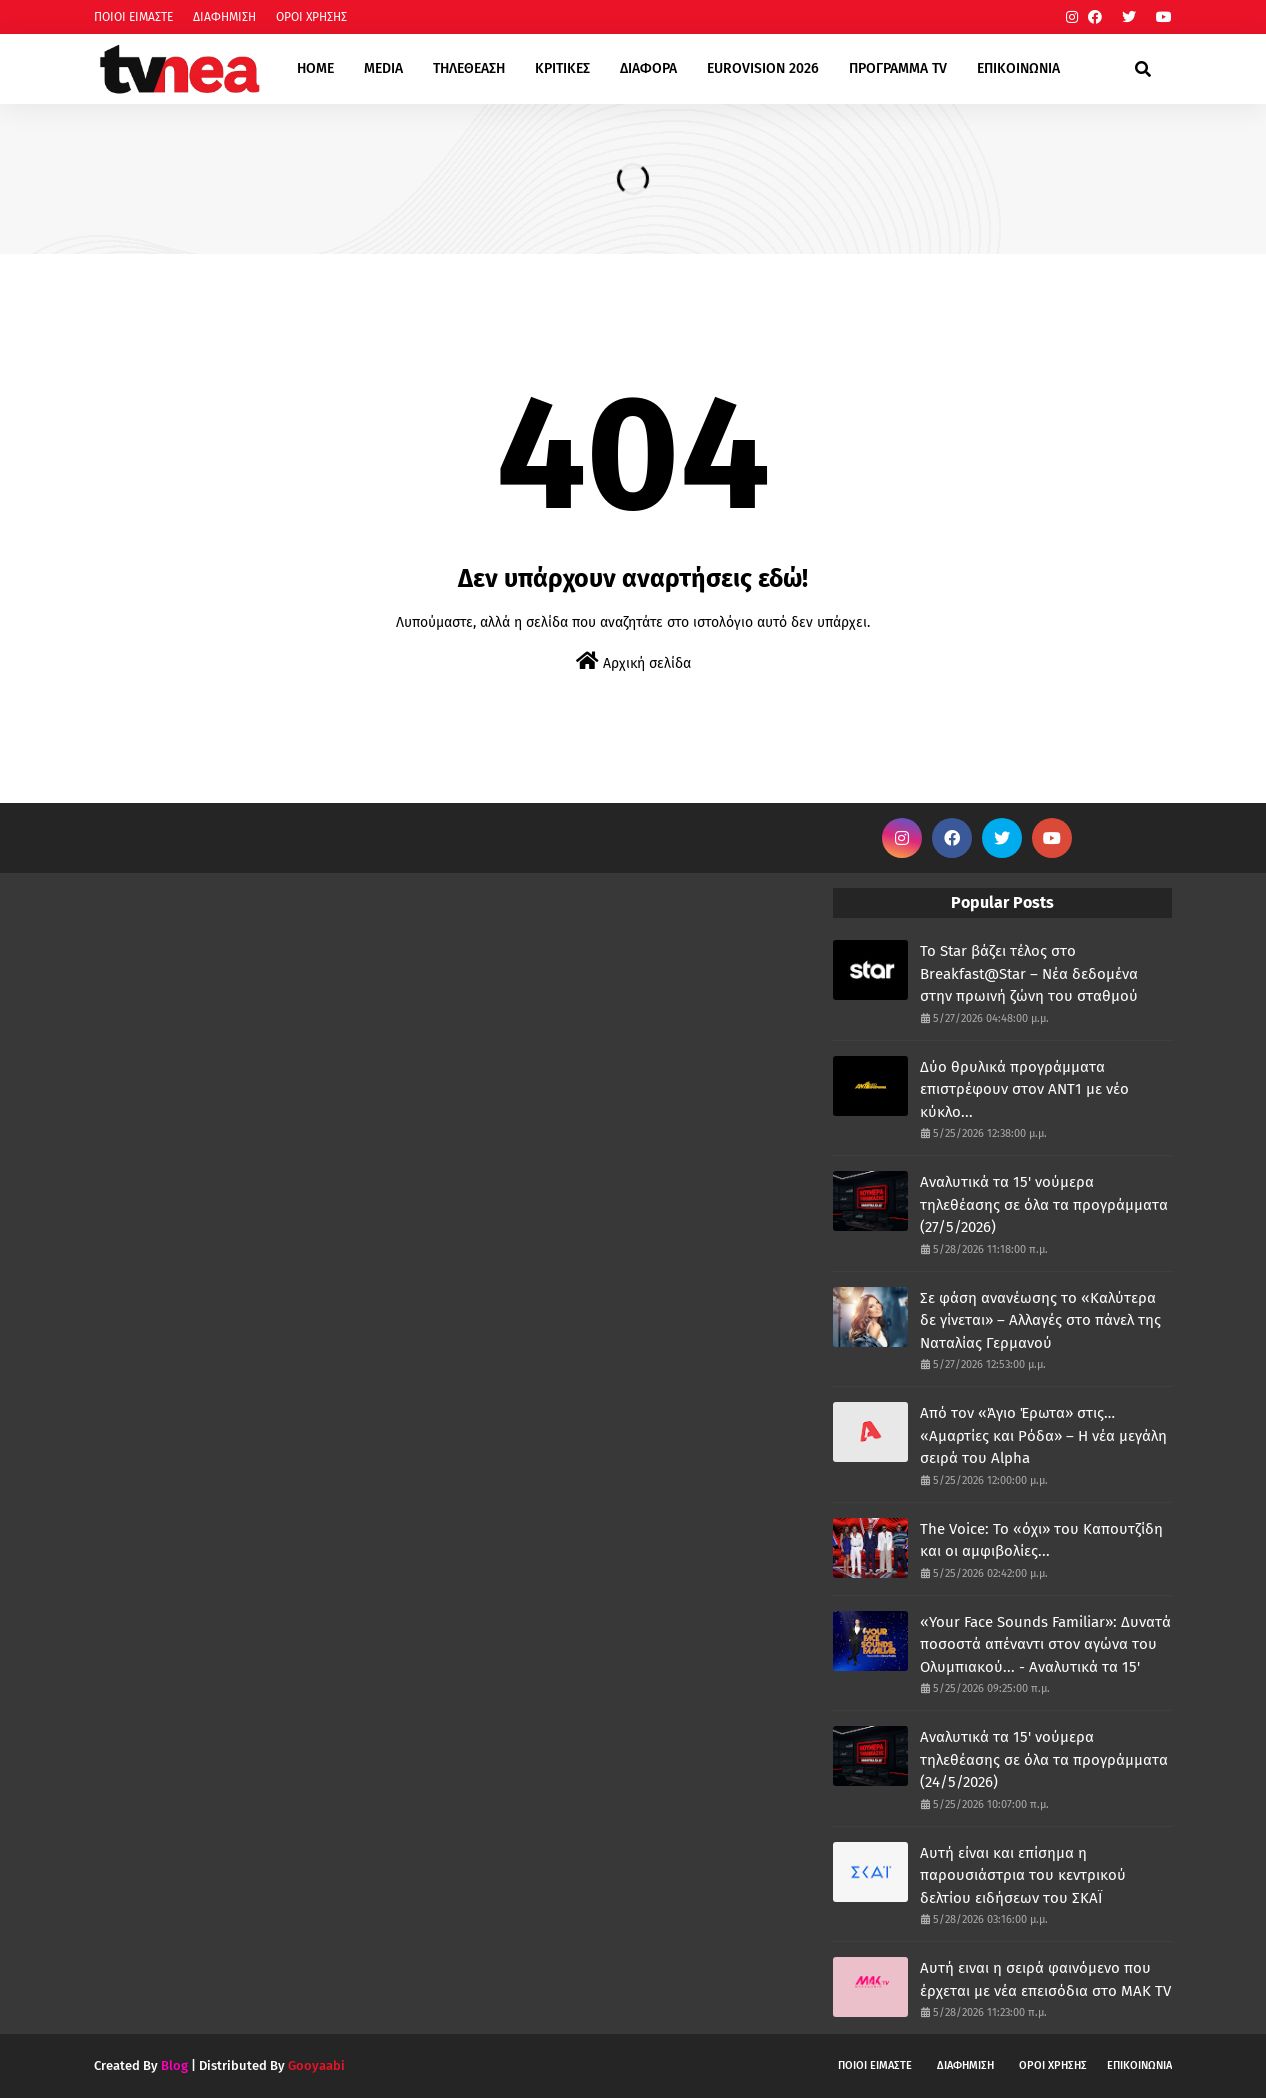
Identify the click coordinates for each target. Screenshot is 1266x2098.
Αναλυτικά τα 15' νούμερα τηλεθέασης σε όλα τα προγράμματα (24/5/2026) (1044, 1759)
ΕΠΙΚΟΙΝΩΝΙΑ (1139, 2065)
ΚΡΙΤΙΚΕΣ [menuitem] (562, 68)
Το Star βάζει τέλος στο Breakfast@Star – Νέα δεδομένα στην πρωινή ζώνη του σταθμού (1029, 973)
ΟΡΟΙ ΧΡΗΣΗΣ (311, 17)
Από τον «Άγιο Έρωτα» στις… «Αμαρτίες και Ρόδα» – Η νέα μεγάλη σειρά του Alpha (1043, 1435)
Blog (174, 2065)
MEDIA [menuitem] (383, 68)
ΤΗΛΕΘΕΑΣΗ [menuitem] (469, 68)
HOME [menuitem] (315, 68)
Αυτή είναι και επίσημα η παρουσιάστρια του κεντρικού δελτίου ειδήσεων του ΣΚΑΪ (1023, 1875)
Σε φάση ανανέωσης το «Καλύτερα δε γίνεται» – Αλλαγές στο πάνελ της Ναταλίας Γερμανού (1040, 1320)
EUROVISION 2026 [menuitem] (763, 68)
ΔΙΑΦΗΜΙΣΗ (224, 17)
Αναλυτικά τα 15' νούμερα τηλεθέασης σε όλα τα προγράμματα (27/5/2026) (1044, 1204)
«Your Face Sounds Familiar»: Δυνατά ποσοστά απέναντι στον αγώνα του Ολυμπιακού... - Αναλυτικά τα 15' (1045, 1644)
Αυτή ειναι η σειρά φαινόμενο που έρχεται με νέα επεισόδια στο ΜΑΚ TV (1045, 1979)
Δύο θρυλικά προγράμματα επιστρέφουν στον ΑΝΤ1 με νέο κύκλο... (1024, 1089)
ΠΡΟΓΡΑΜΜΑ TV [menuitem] (898, 68)
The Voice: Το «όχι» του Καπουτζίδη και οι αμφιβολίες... (1041, 1540)
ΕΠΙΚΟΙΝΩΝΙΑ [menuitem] (1018, 68)
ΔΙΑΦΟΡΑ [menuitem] (648, 68)
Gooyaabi (316, 2065)
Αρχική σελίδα (633, 661)
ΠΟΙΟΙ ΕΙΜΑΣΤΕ (133, 17)
